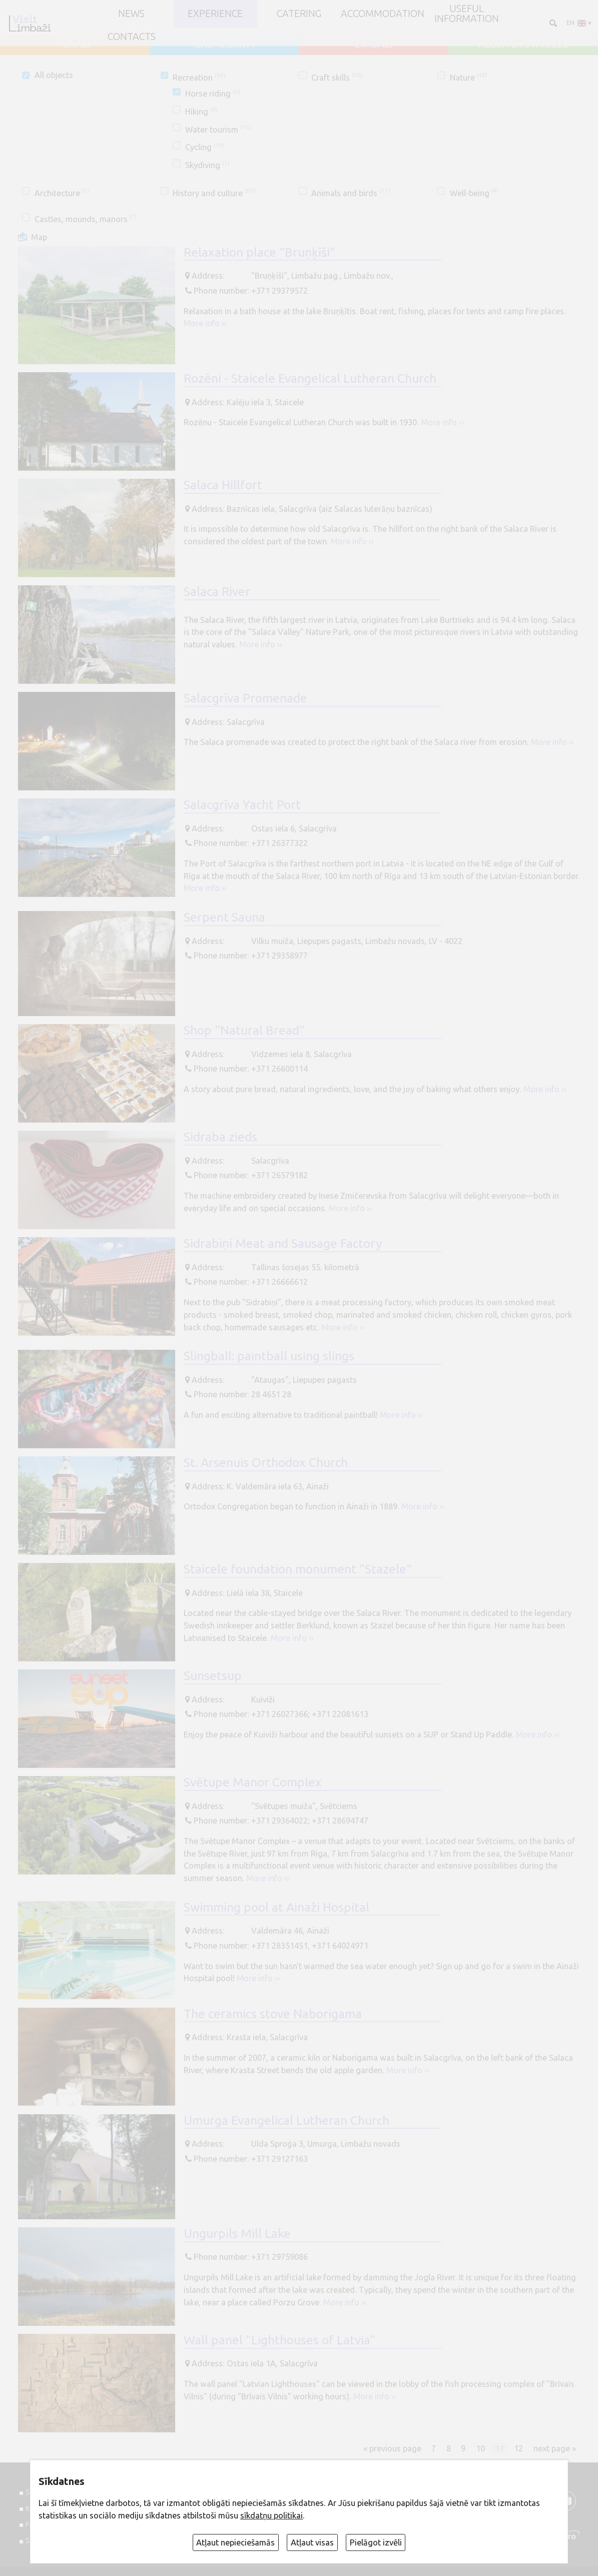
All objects (54, 75)
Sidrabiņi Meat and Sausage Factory (283, 1243)
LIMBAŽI (374, 45)
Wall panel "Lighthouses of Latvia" (279, 2340)
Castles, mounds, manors (86, 219)
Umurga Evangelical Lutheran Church (286, 2120)
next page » (554, 2447)
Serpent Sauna (224, 917)
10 (480, 2447)
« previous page (392, 2447)
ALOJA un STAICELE (523, 45)
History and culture (214, 193)
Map (39, 237)
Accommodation (382, 14)
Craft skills (336, 77)
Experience (215, 14)
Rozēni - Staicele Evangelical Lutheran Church (310, 378)
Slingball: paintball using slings (269, 1356)
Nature (468, 77)
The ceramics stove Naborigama (273, 2014)
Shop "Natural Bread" (244, 1030)
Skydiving (207, 165)
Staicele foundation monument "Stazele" (298, 1569)
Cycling (204, 147)
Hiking (201, 111)
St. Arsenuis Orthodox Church (266, 1462)
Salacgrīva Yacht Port (242, 804)
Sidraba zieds (220, 1137)
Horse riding (212, 93)
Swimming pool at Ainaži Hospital (276, 1907)
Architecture (62, 193)
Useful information (466, 14)
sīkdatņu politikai (271, 2515)
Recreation (199, 77)
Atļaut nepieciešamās (235, 2542)
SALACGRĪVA (224, 45)
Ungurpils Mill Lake (237, 2233)
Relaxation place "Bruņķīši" (259, 252)
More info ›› (205, 323)
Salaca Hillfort (223, 485)
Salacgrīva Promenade (245, 698)
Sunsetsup (213, 1675)
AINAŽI (75, 45)
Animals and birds (350, 193)
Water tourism (218, 129)
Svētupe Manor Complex (253, 1782)
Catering (299, 14)
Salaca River (217, 591)
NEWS (131, 14)
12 (518, 2447)
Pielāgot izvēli (376, 2542)
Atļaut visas (312, 2542)
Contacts (132, 37)
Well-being (474, 193)
